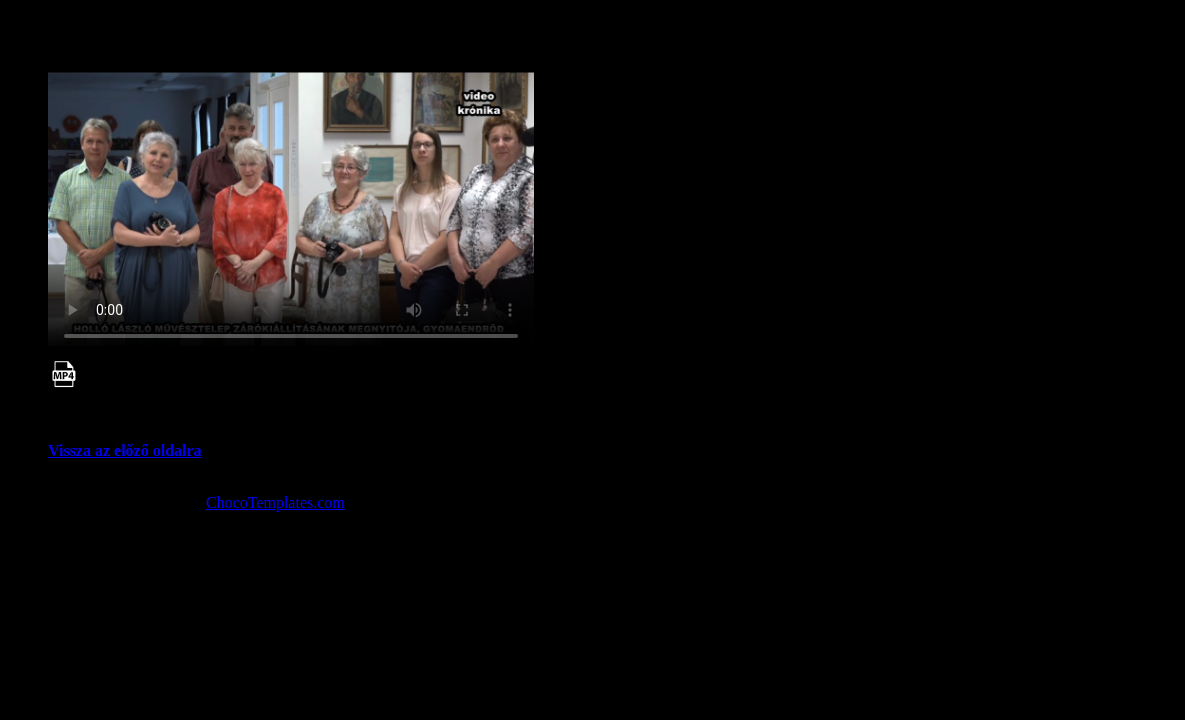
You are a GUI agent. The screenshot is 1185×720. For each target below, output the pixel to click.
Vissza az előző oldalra (125, 450)
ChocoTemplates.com (275, 502)
